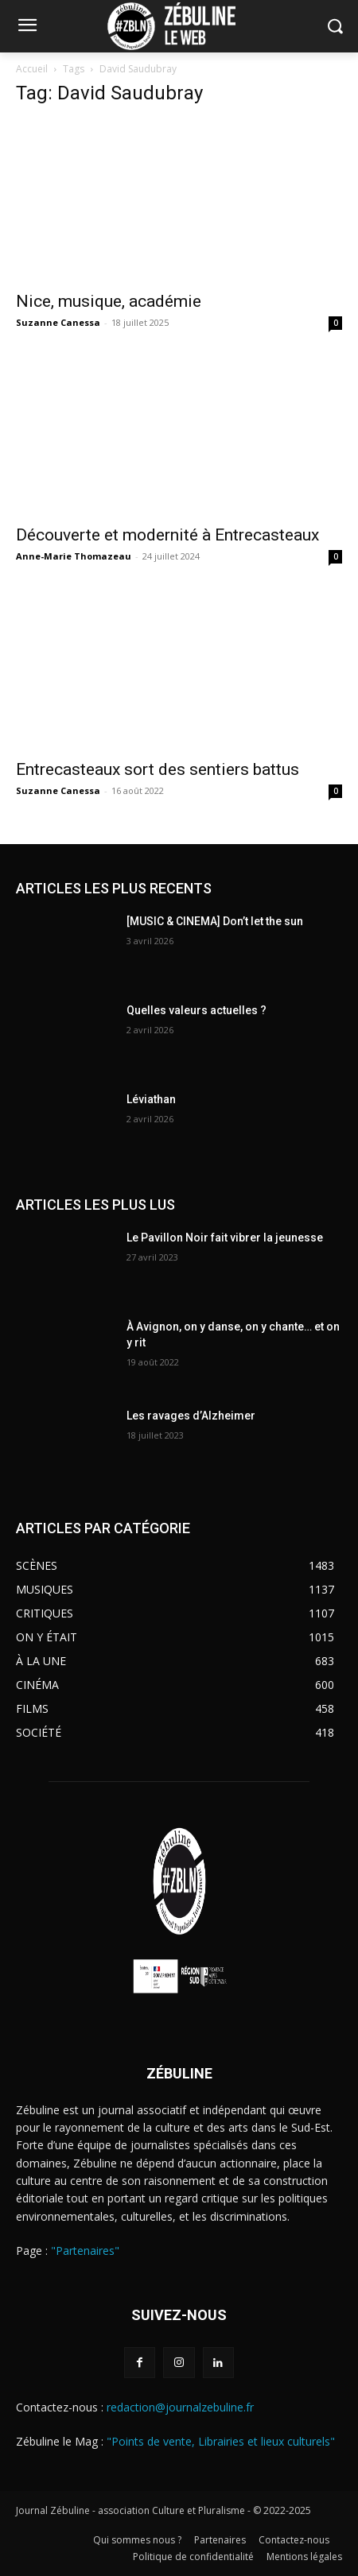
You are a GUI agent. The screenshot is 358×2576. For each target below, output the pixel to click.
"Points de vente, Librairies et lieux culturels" (221, 2441)
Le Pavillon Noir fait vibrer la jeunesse (224, 1237)
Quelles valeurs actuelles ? (197, 1010)
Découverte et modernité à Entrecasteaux (167, 534)
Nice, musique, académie (110, 301)
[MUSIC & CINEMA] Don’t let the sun (214, 921)
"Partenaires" (85, 2250)
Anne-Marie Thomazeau (73, 556)
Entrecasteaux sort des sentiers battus (157, 769)
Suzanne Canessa (58, 322)
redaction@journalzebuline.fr (180, 2407)
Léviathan (151, 1099)
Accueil (32, 69)
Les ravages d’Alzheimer (190, 1415)
